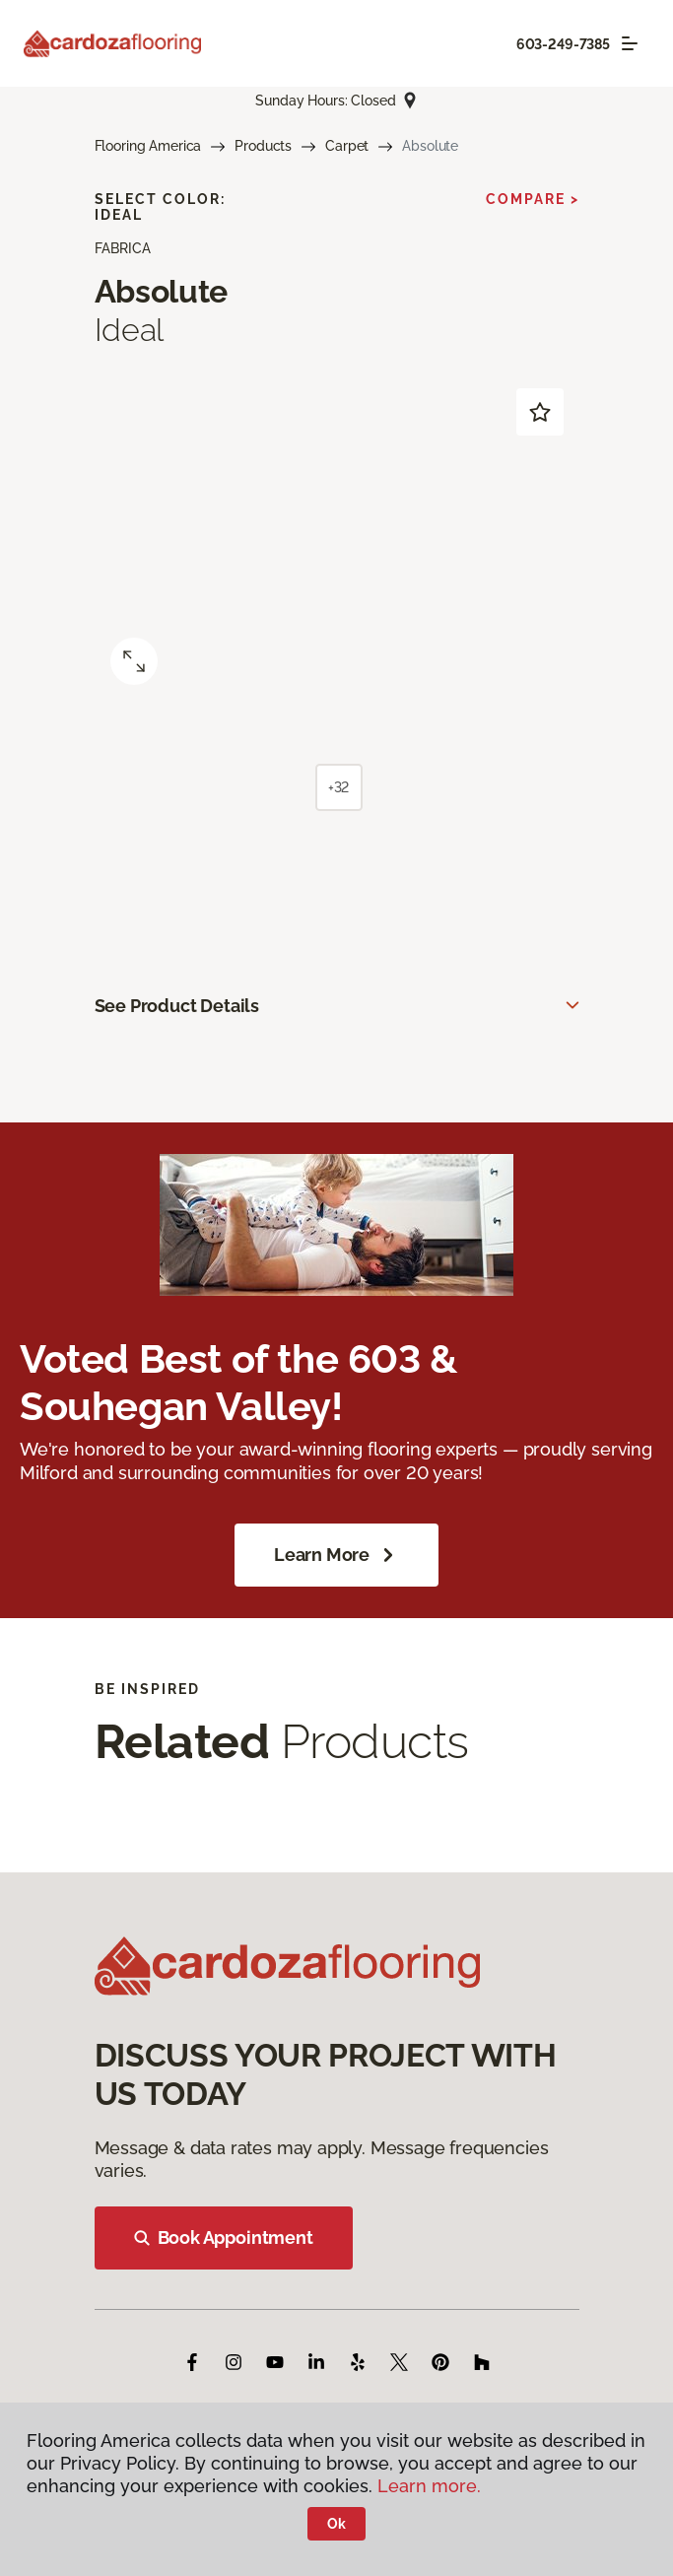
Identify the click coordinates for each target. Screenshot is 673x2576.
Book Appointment (223, 2237)
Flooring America (148, 146)
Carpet (347, 146)
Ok (336, 2524)
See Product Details (177, 1005)
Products (263, 146)
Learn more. (429, 2485)
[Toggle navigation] (629, 43)
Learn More (336, 1555)
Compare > (532, 199)
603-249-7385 (563, 44)
